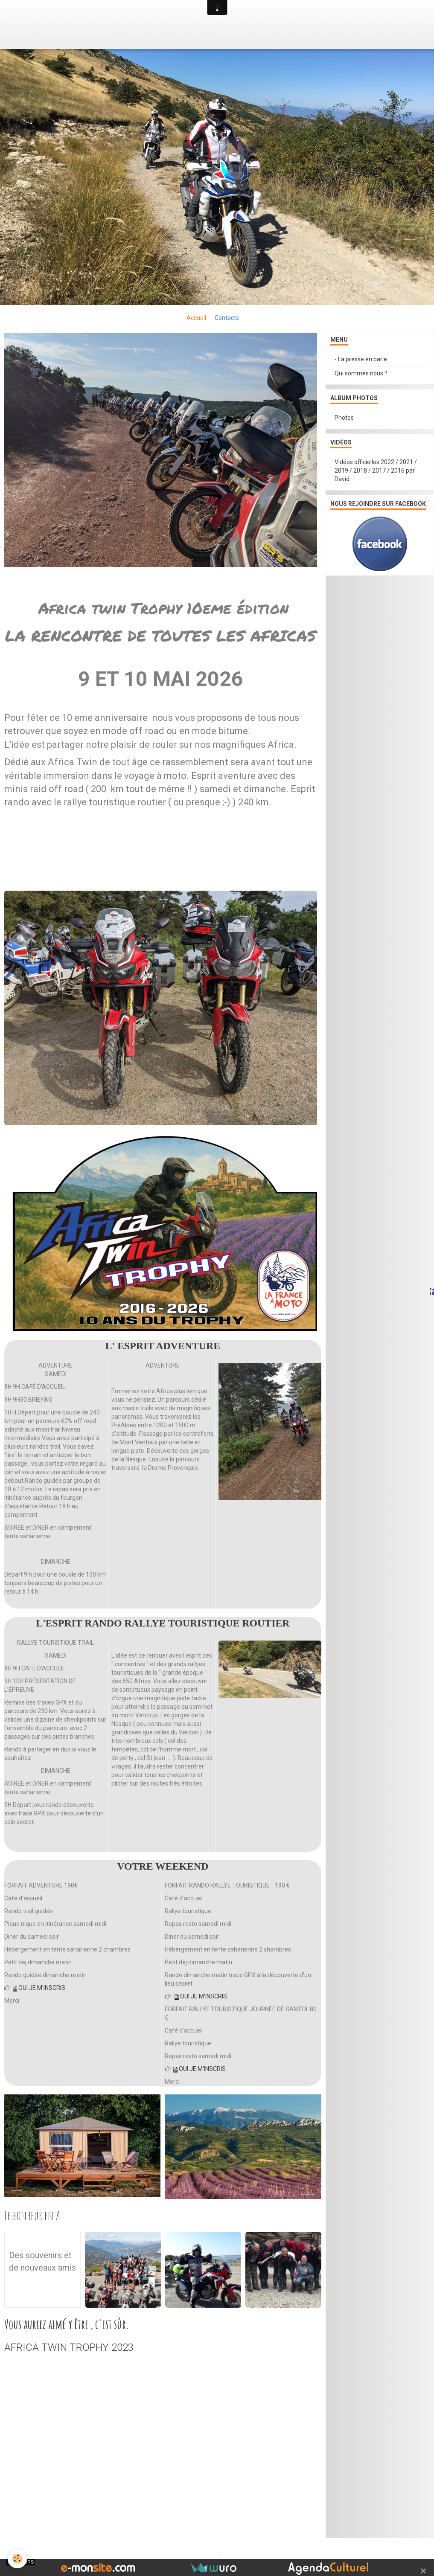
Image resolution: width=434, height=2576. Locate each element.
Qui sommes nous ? (361, 377)
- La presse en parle (361, 363)
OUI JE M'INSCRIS (41, 1992)
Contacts (229, 320)
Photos (344, 421)
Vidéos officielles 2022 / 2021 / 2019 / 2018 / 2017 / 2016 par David (376, 475)
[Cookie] (18, 2558)
